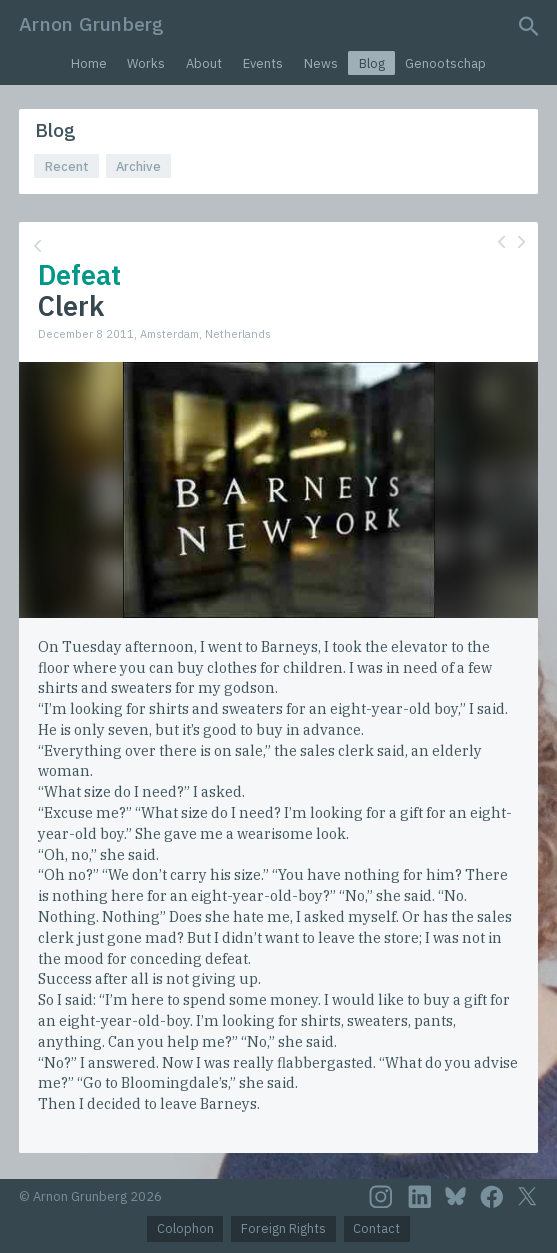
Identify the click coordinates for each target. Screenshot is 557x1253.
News (321, 63)
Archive (138, 166)
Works (146, 63)
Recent (67, 166)
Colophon (185, 1228)
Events (263, 63)
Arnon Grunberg (91, 23)
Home (89, 63)
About (204, 63)
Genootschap (445, 63)
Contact (376, 1228)
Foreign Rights (283, 1228)
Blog (372, 63)
